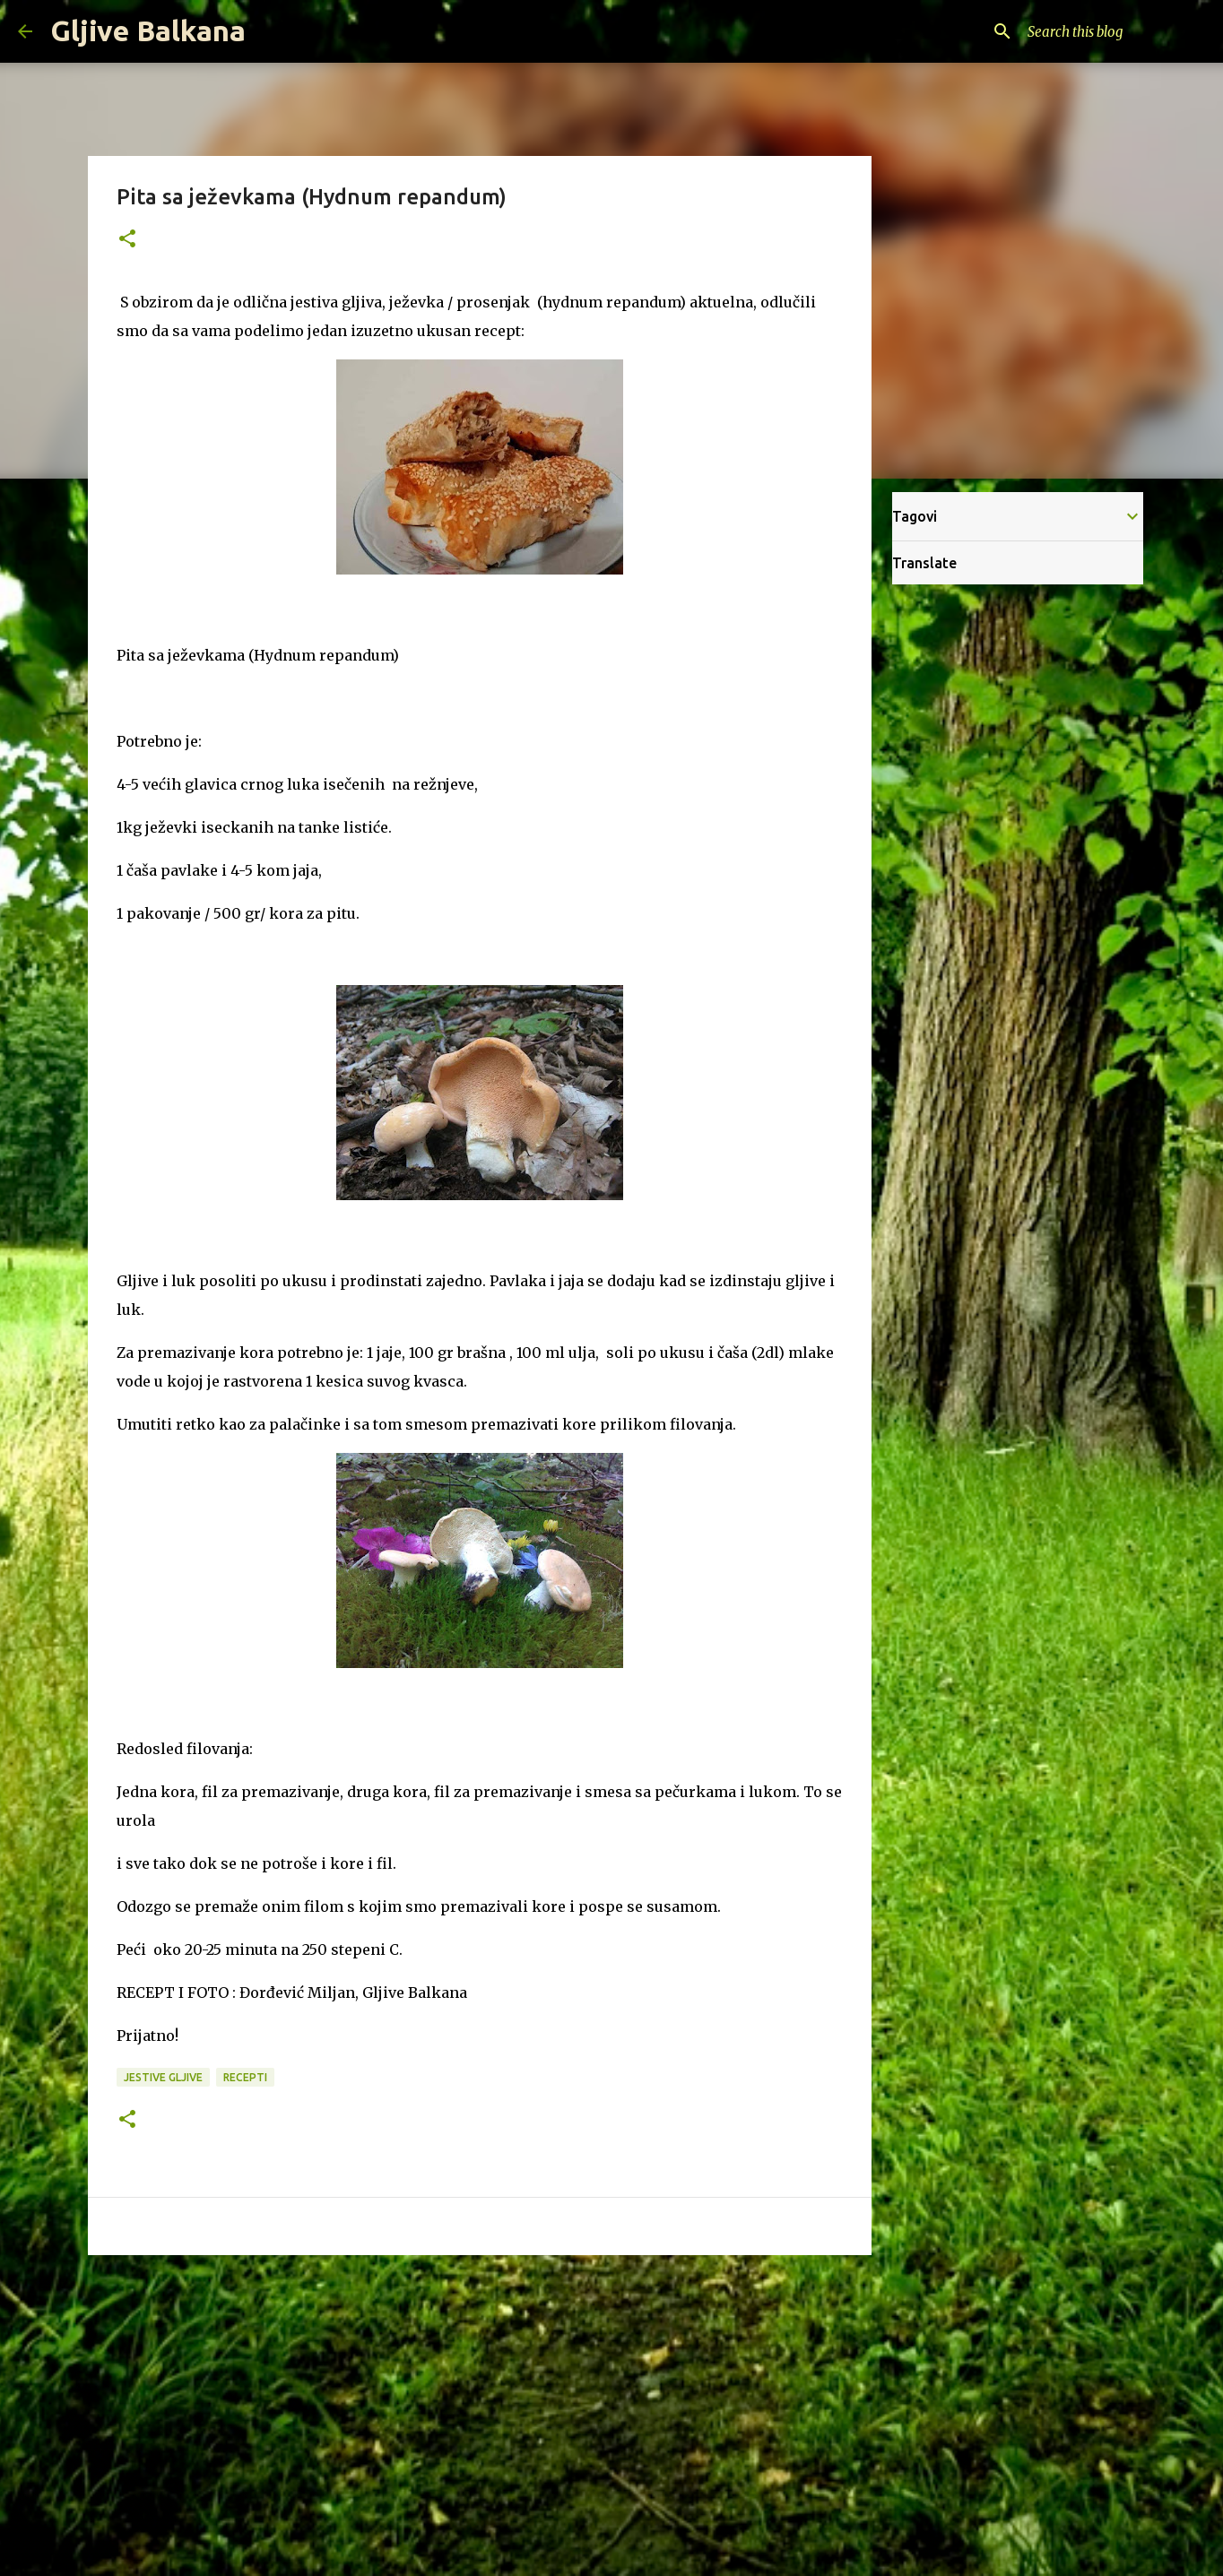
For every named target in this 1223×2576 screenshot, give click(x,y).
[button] (127, 240)
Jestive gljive (163, 2077)
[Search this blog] (1114, 31)
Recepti (245, 2077)
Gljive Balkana (148, 30)
